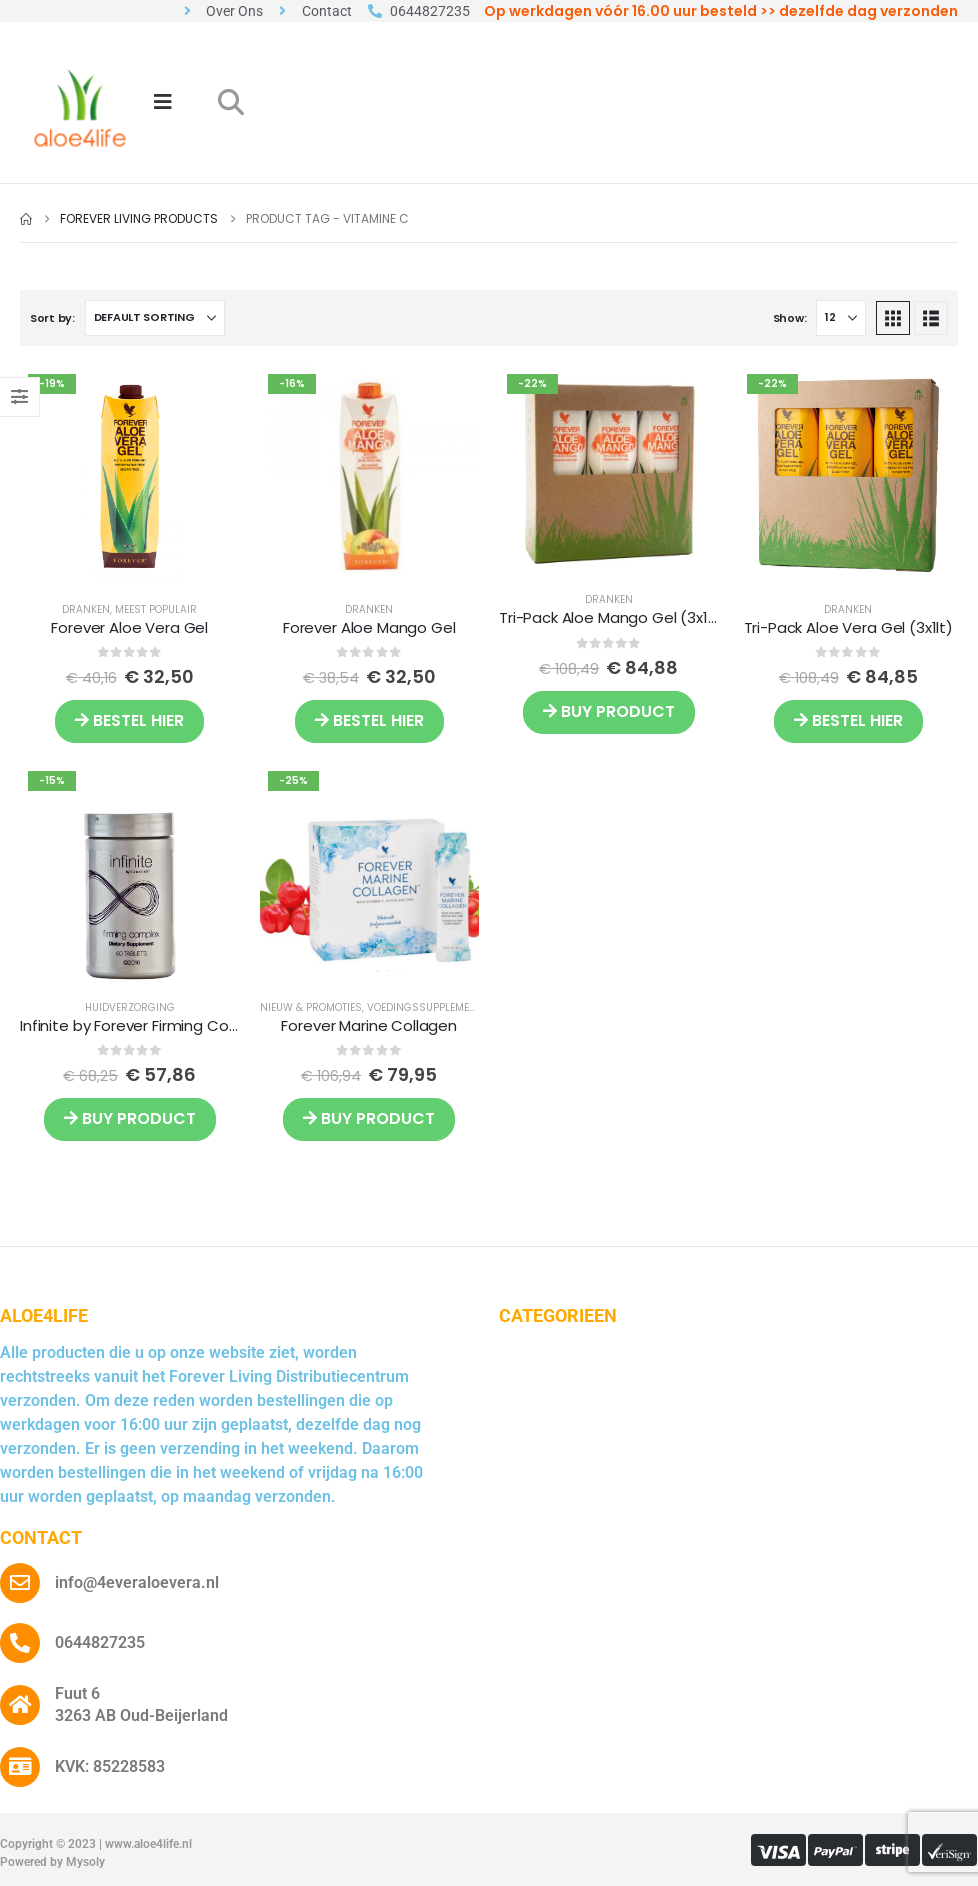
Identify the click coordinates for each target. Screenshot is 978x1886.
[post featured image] (130, 476)
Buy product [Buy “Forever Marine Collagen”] (369, 1118)
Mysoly (85, 1862)
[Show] (841, 318)
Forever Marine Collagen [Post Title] (369, 1025)
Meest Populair (156, 609)
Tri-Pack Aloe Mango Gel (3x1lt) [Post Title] (611, 617)
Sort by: (52, 318)
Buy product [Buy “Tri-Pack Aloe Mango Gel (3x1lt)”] (609, 711)
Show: (790, 318)
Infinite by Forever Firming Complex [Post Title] (146, 1025)
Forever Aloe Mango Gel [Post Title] (369, 627)
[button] (230, 102)
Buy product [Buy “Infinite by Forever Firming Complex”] (130, 1118)
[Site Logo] (80, 108)
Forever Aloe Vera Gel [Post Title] (129, 627)
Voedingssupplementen (431, 1007)
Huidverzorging (130, 1007)
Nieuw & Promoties (311, 1007)
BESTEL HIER (129, 720)
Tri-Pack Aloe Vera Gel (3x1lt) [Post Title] (849, 627)
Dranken (86, 609)
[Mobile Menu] (163, 102)
